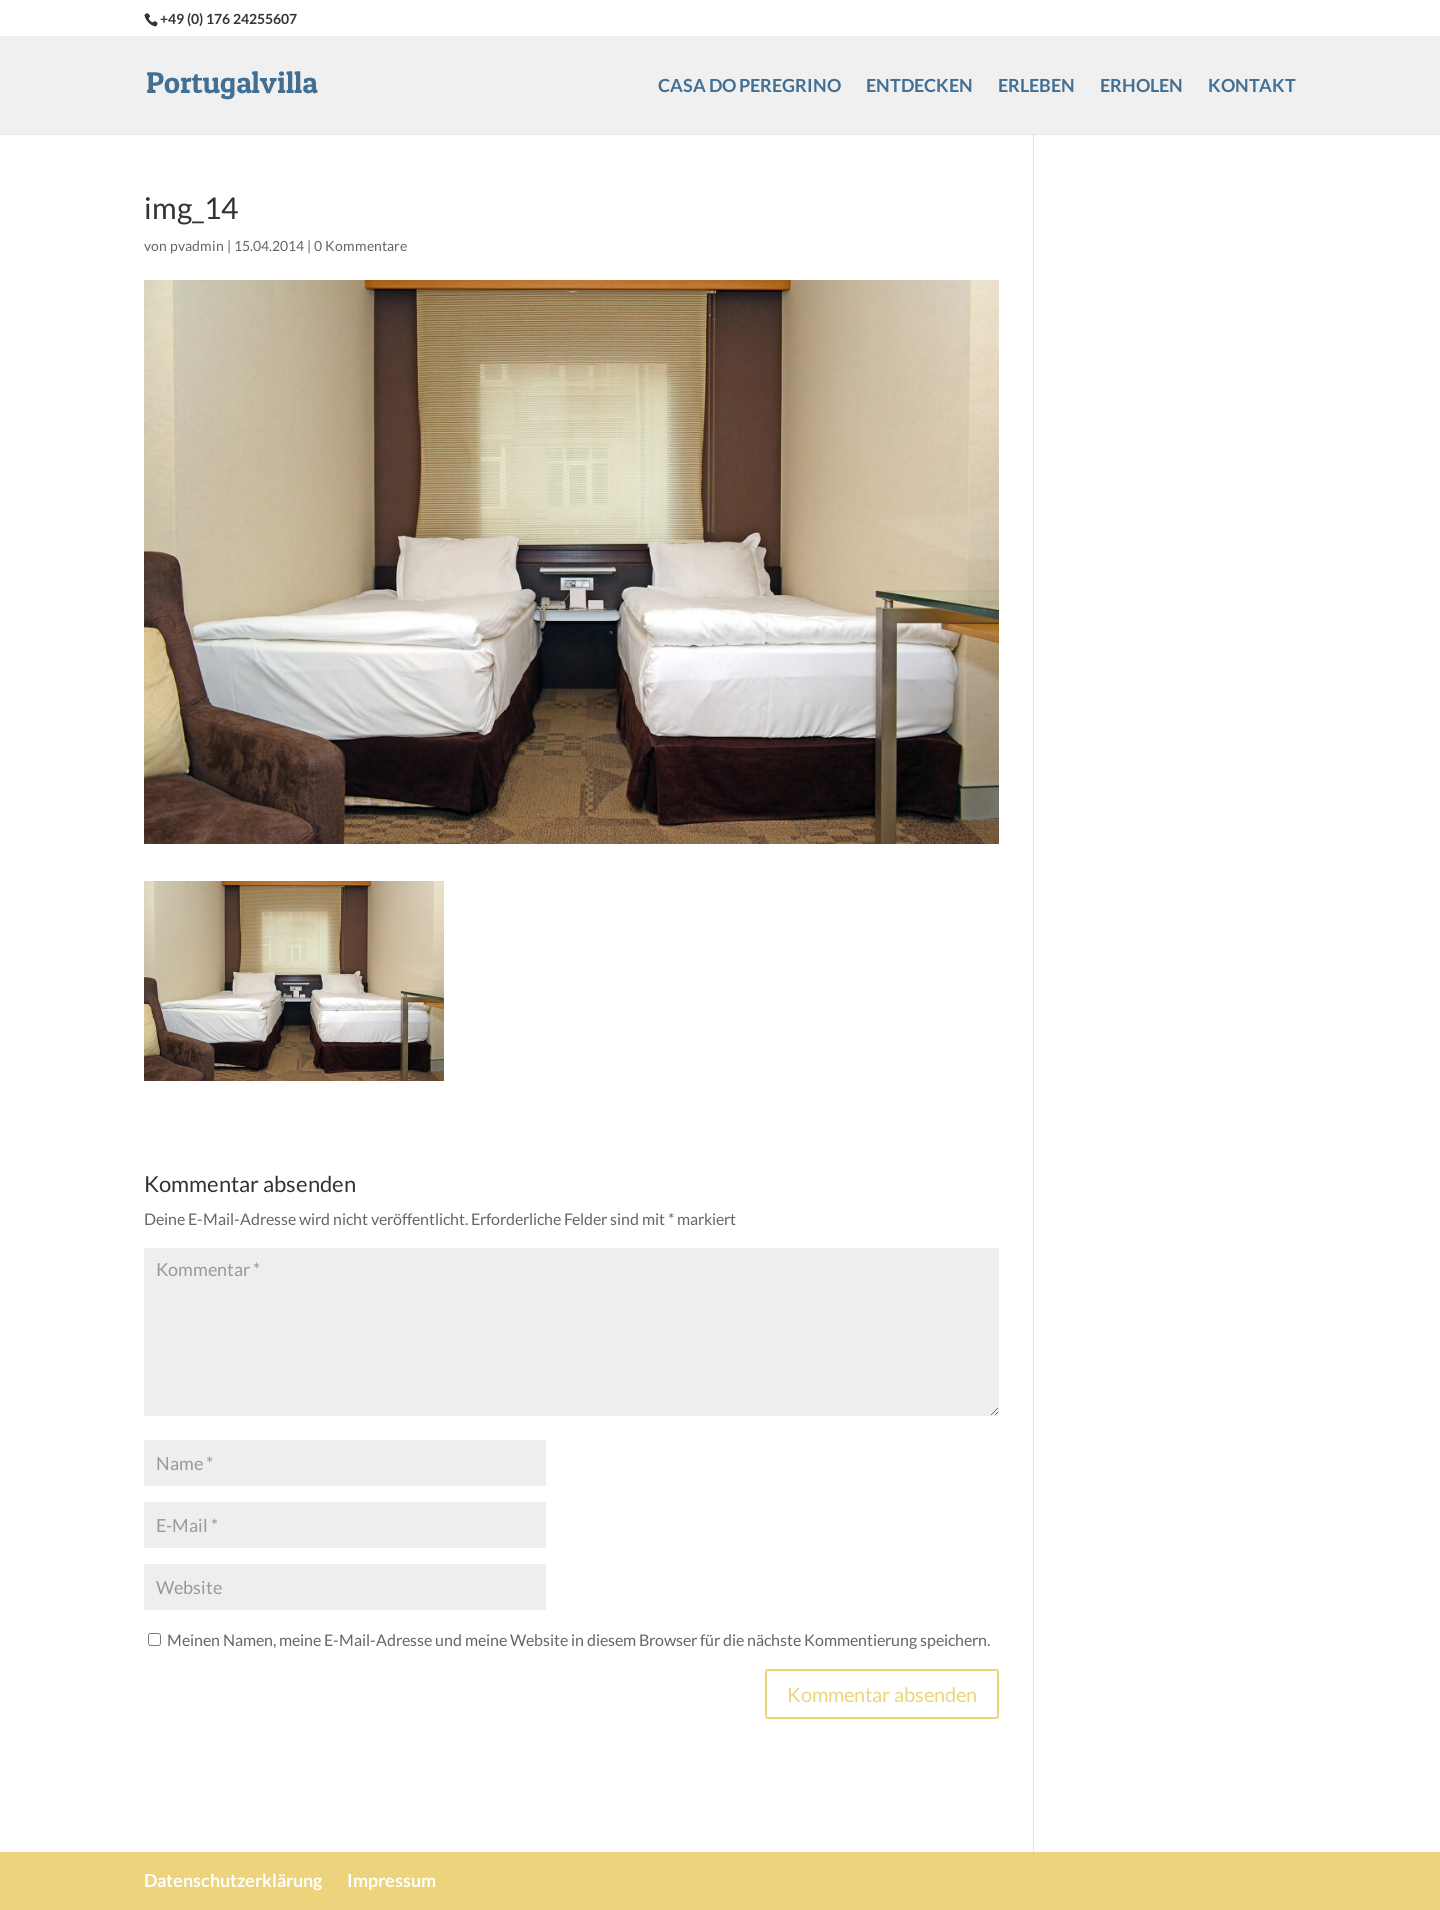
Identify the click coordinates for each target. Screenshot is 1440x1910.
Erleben (1036, 87)
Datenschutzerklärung (233, 1880)
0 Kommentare (360, 245)
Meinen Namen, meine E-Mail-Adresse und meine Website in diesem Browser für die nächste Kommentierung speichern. (578, 1639)
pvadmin (197, 245)
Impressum (391, 1880)
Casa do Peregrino (749, 87)
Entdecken (919, 87)
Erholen (1141, 87)
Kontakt (1252, 87)
